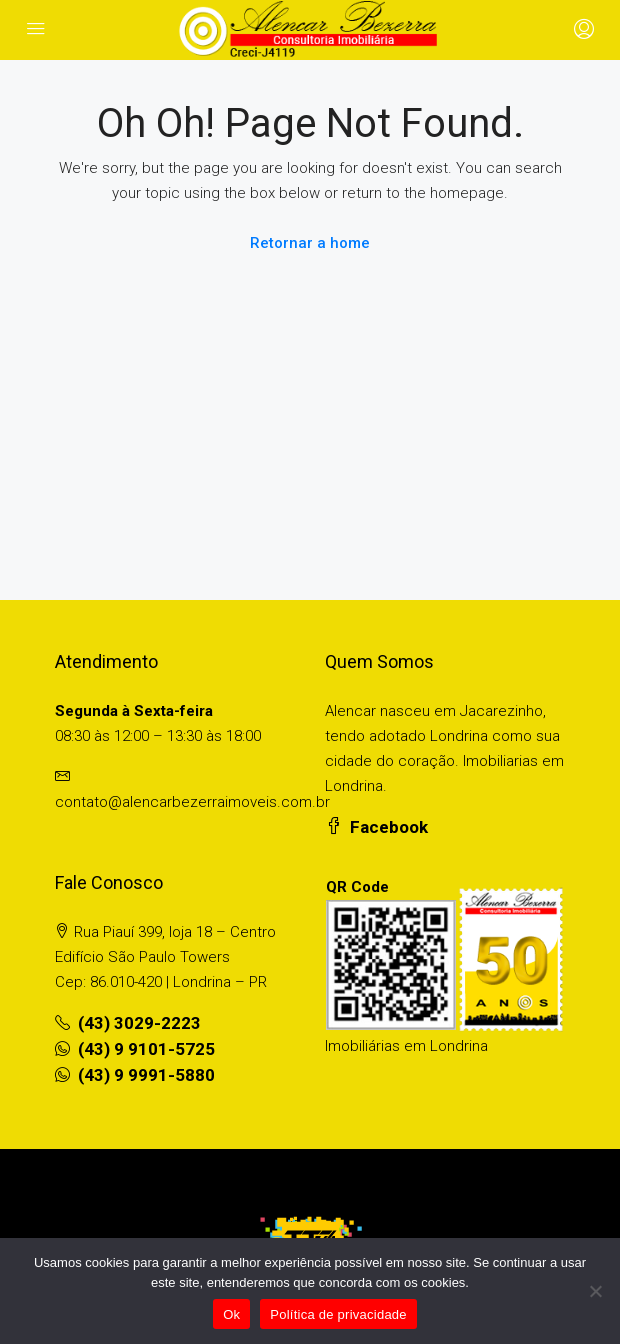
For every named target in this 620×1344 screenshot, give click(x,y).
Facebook (376, 827)
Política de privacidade (338, 1314)
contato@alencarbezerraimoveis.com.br (192, 802)
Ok (231, 1314)
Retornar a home (310, 243)
